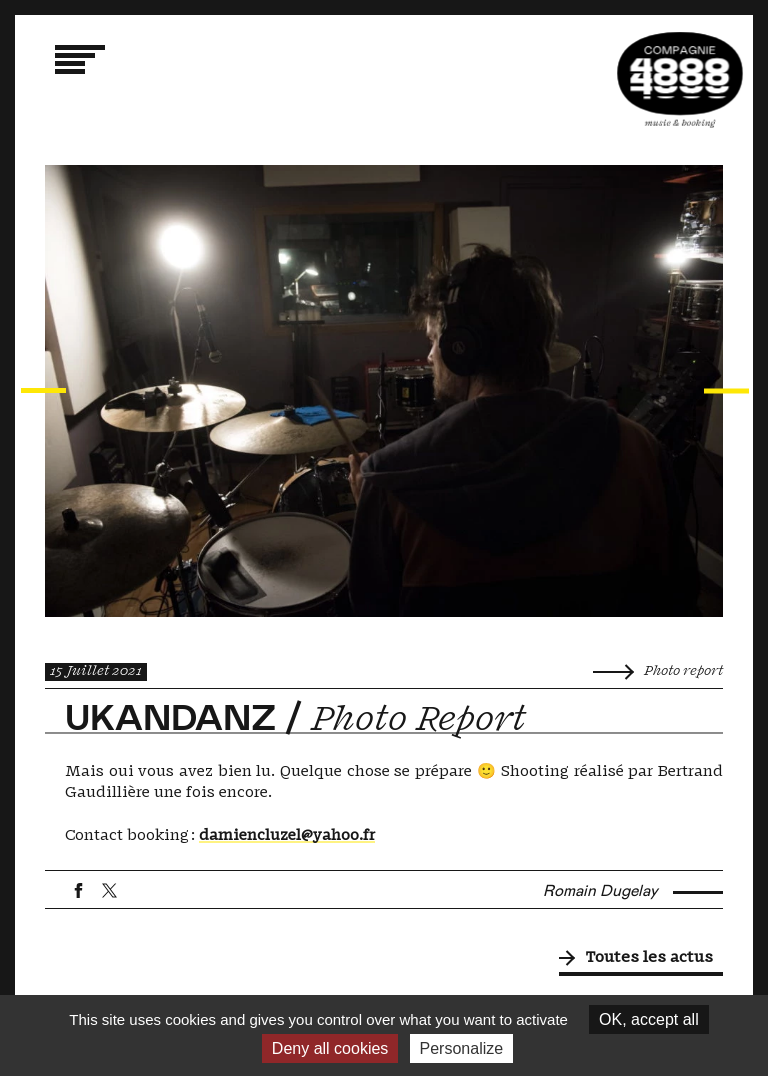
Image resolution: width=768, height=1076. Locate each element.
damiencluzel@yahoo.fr (287, 835)
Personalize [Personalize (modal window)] (462, 1048)
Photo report (658, 671)
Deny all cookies (330, 1048)
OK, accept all (649, 1019)
